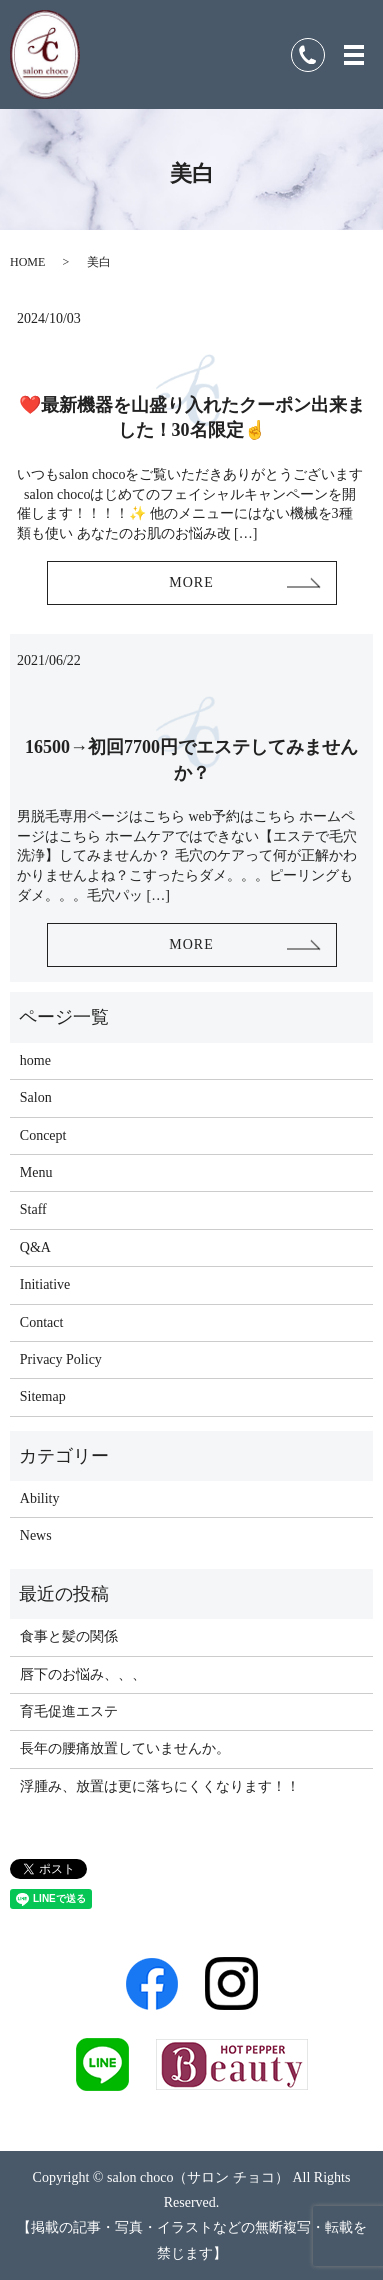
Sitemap (43, 1396)
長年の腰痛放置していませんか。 (125, 1748)
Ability (40, 1498)
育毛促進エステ (69, 1711)
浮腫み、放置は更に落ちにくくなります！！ (160, 1786)
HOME (27, 262)
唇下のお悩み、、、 (83, 1674)
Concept (43, 1135)
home (35, 1060)
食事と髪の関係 (69, 1636)
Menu (36, 1172)
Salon (36, 1097)
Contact (42, 1322)
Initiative (45, 1284)
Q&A (35, 1247)
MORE (191, 582)
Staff (33, 1209)
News (36, 1535)
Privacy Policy (61, 1359)
